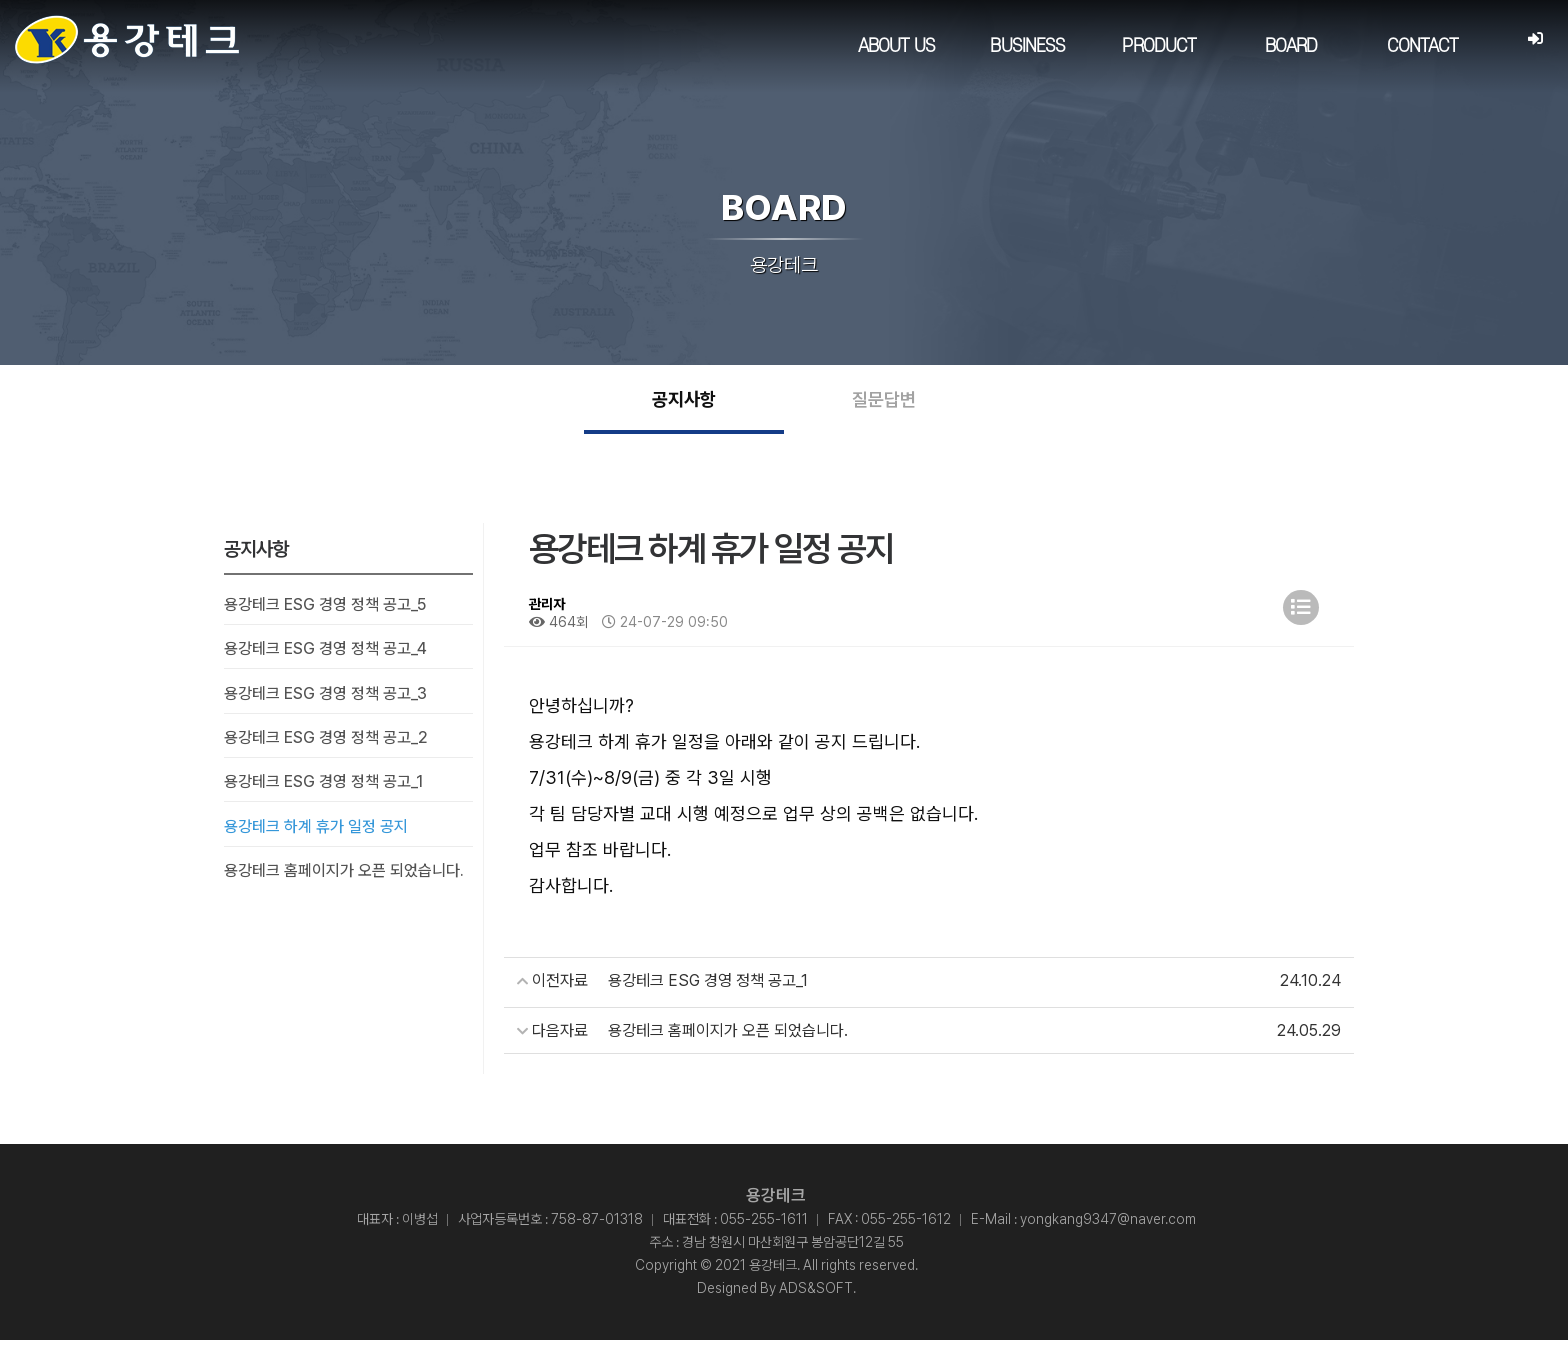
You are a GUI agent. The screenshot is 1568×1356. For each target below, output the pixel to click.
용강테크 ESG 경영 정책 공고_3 (325, 708)
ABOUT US (895, 46)
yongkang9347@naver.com (1108, 1235)
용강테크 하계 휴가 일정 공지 (316, 841)
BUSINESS (1027, 46)
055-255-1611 (764, 1235)
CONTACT (1422, 46)
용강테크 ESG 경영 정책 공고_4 (325, 663)
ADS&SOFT (816, 1304)
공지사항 (684, 407)
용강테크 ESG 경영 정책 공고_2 (326, 752)
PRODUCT (1159, 46)
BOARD (1290, 46)
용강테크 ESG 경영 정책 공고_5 (325, 619)
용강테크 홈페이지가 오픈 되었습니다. (344, 885)
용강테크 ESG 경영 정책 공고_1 (324, 797)
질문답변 (884, 407)
